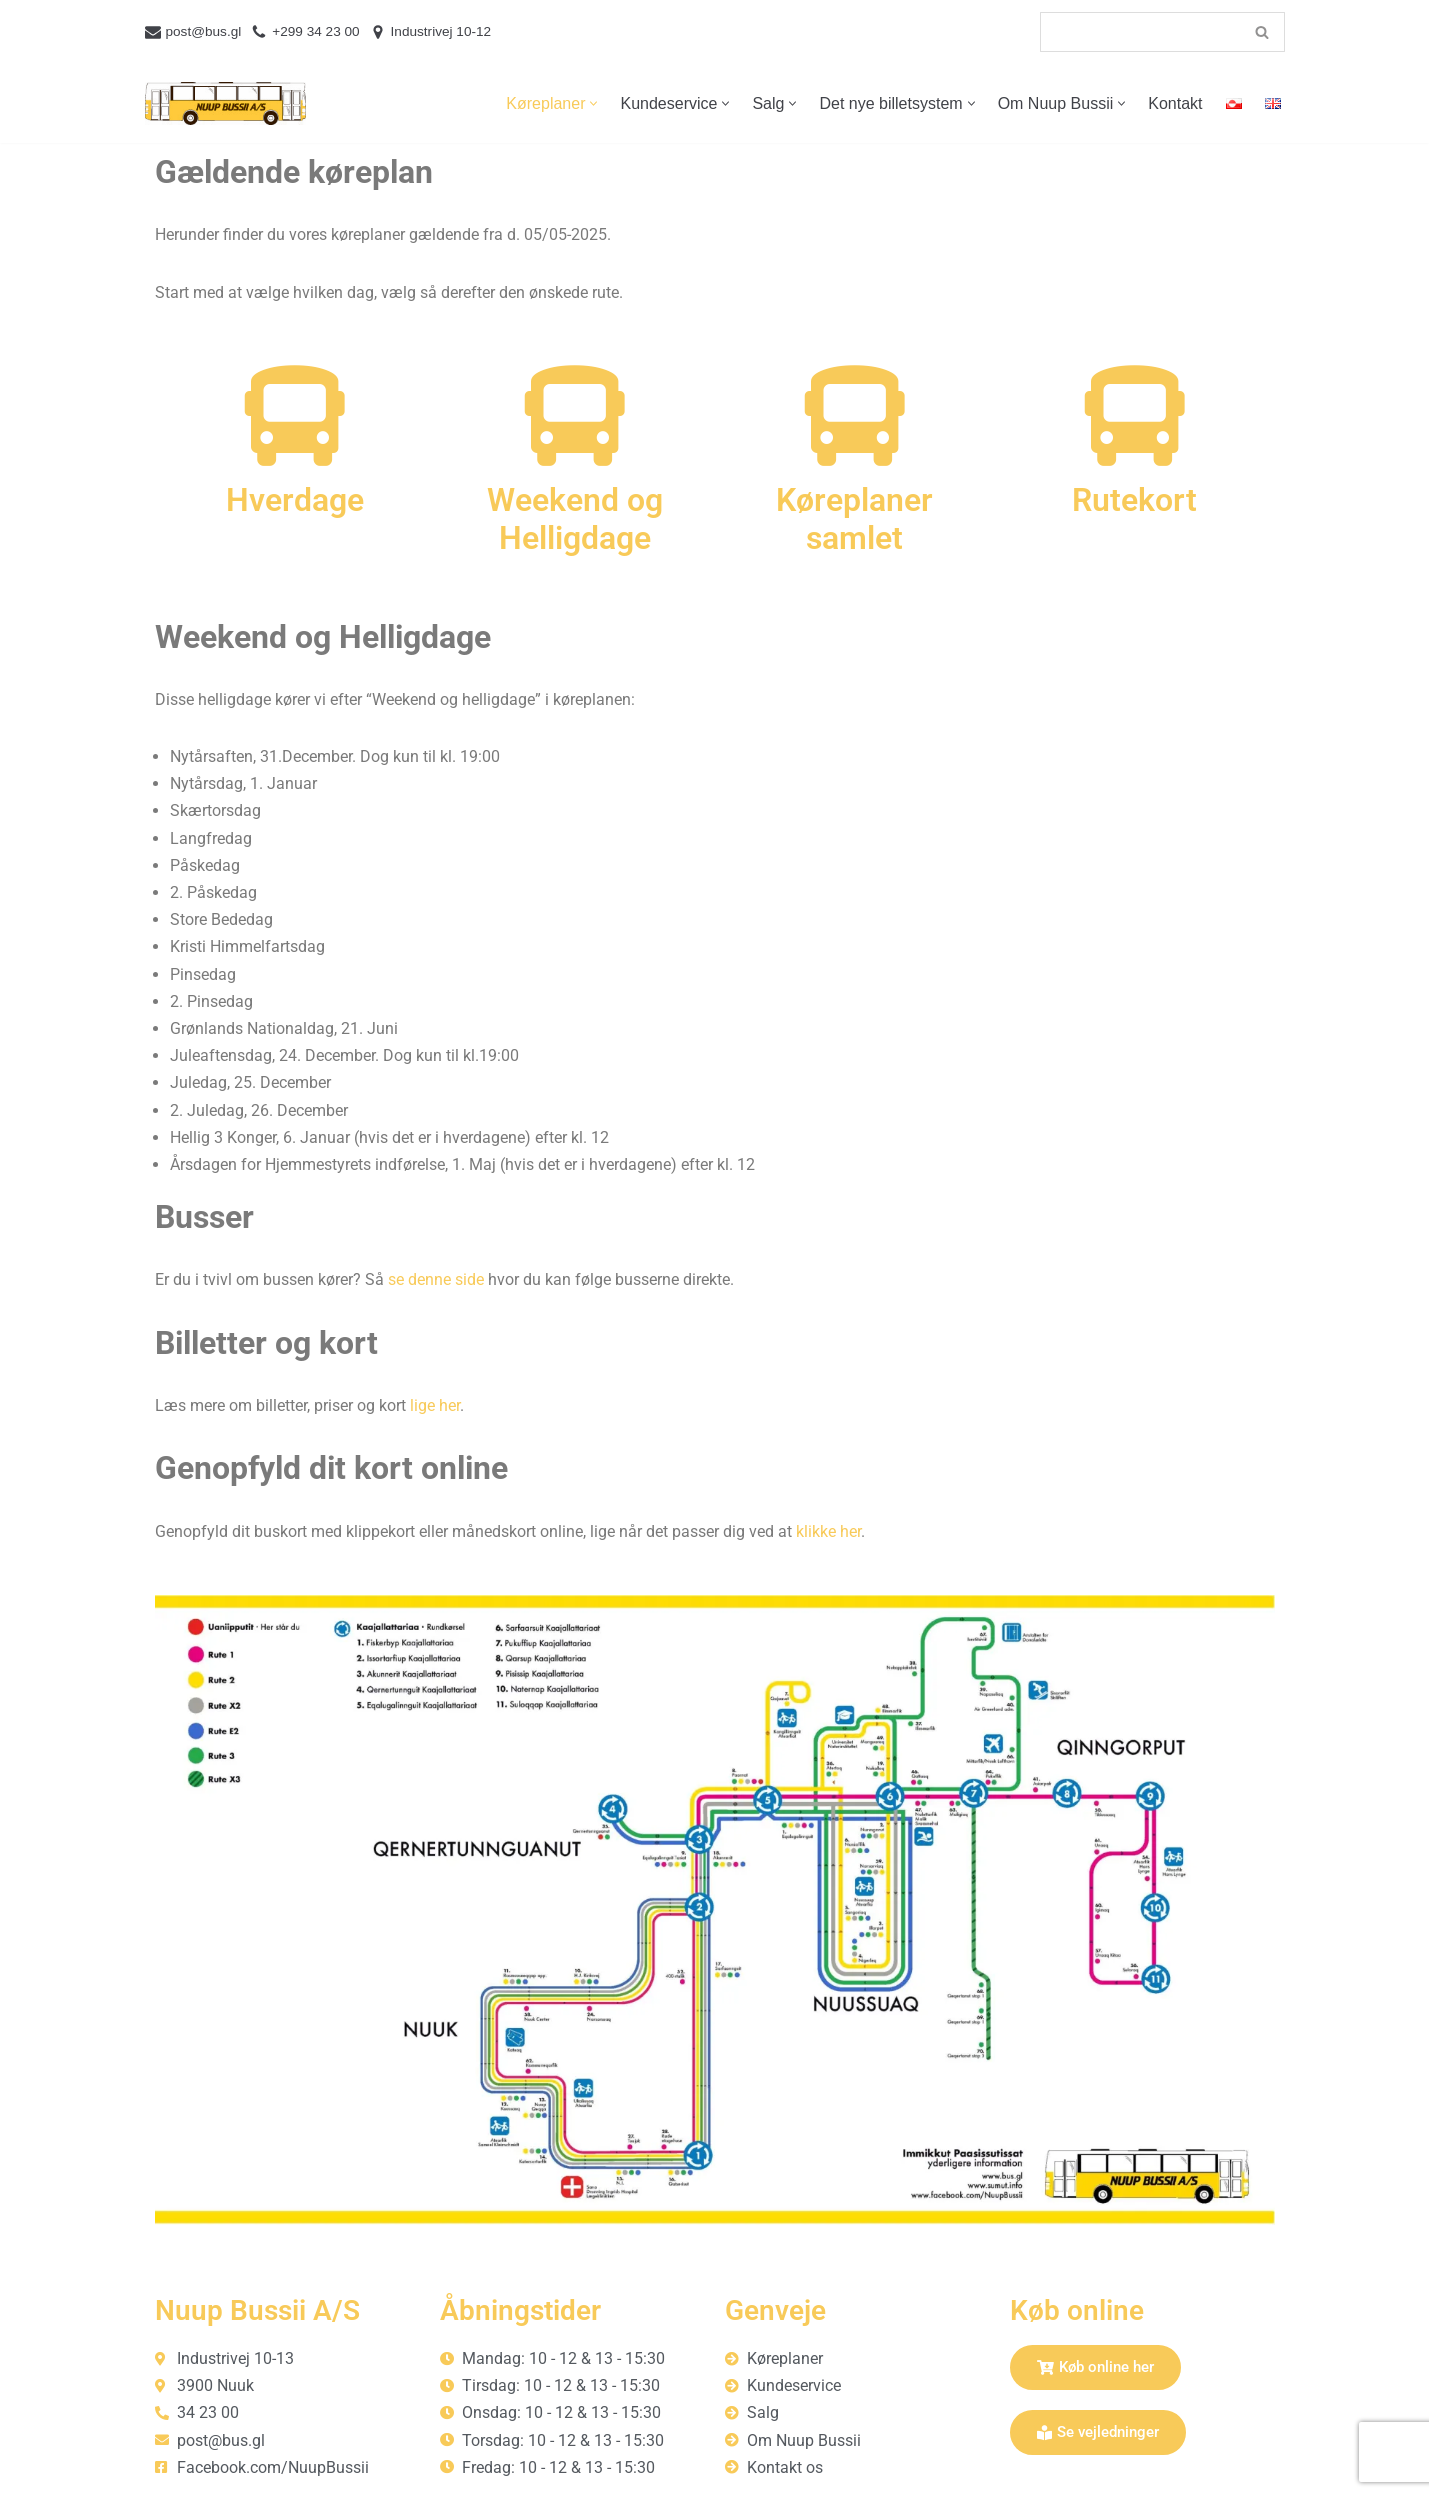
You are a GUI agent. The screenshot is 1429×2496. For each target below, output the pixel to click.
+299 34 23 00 (315, 31)
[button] (593, 103)
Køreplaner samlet (854, 519)
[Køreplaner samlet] (855, 416)
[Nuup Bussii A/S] (225, 103)
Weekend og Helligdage (575, 519)
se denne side (436, 1279)
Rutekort (1134, 500)
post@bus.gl (204, 31)
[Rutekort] (1135, 416)
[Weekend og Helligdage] (575, 416)
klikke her (828, 1531)
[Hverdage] (295, 416)
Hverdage (295, 500)
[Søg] (1140, 32)
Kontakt (1175, 103)
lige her (435, 1405)
